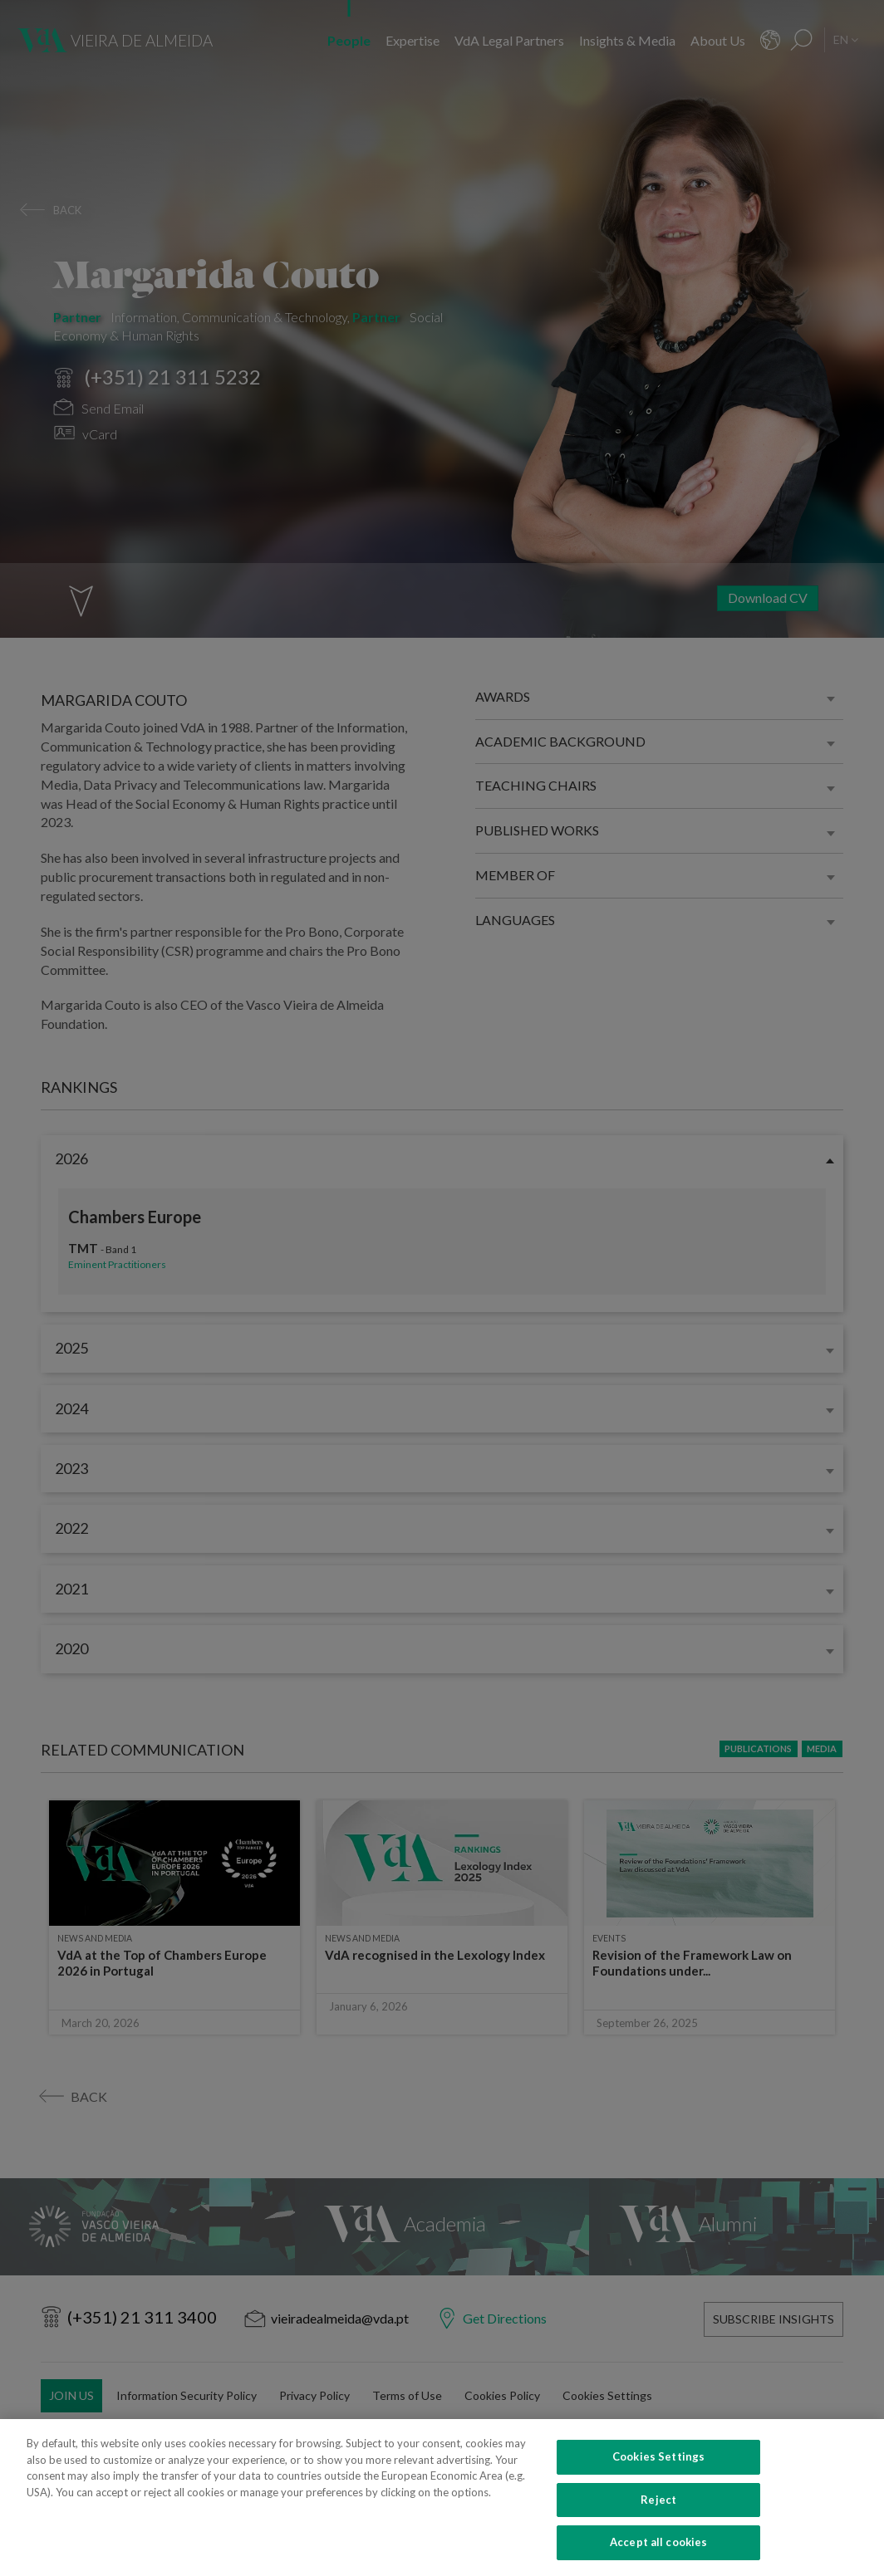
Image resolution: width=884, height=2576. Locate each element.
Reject (658, 2510)
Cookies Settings (658, 2467)
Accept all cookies (658, 2553)
